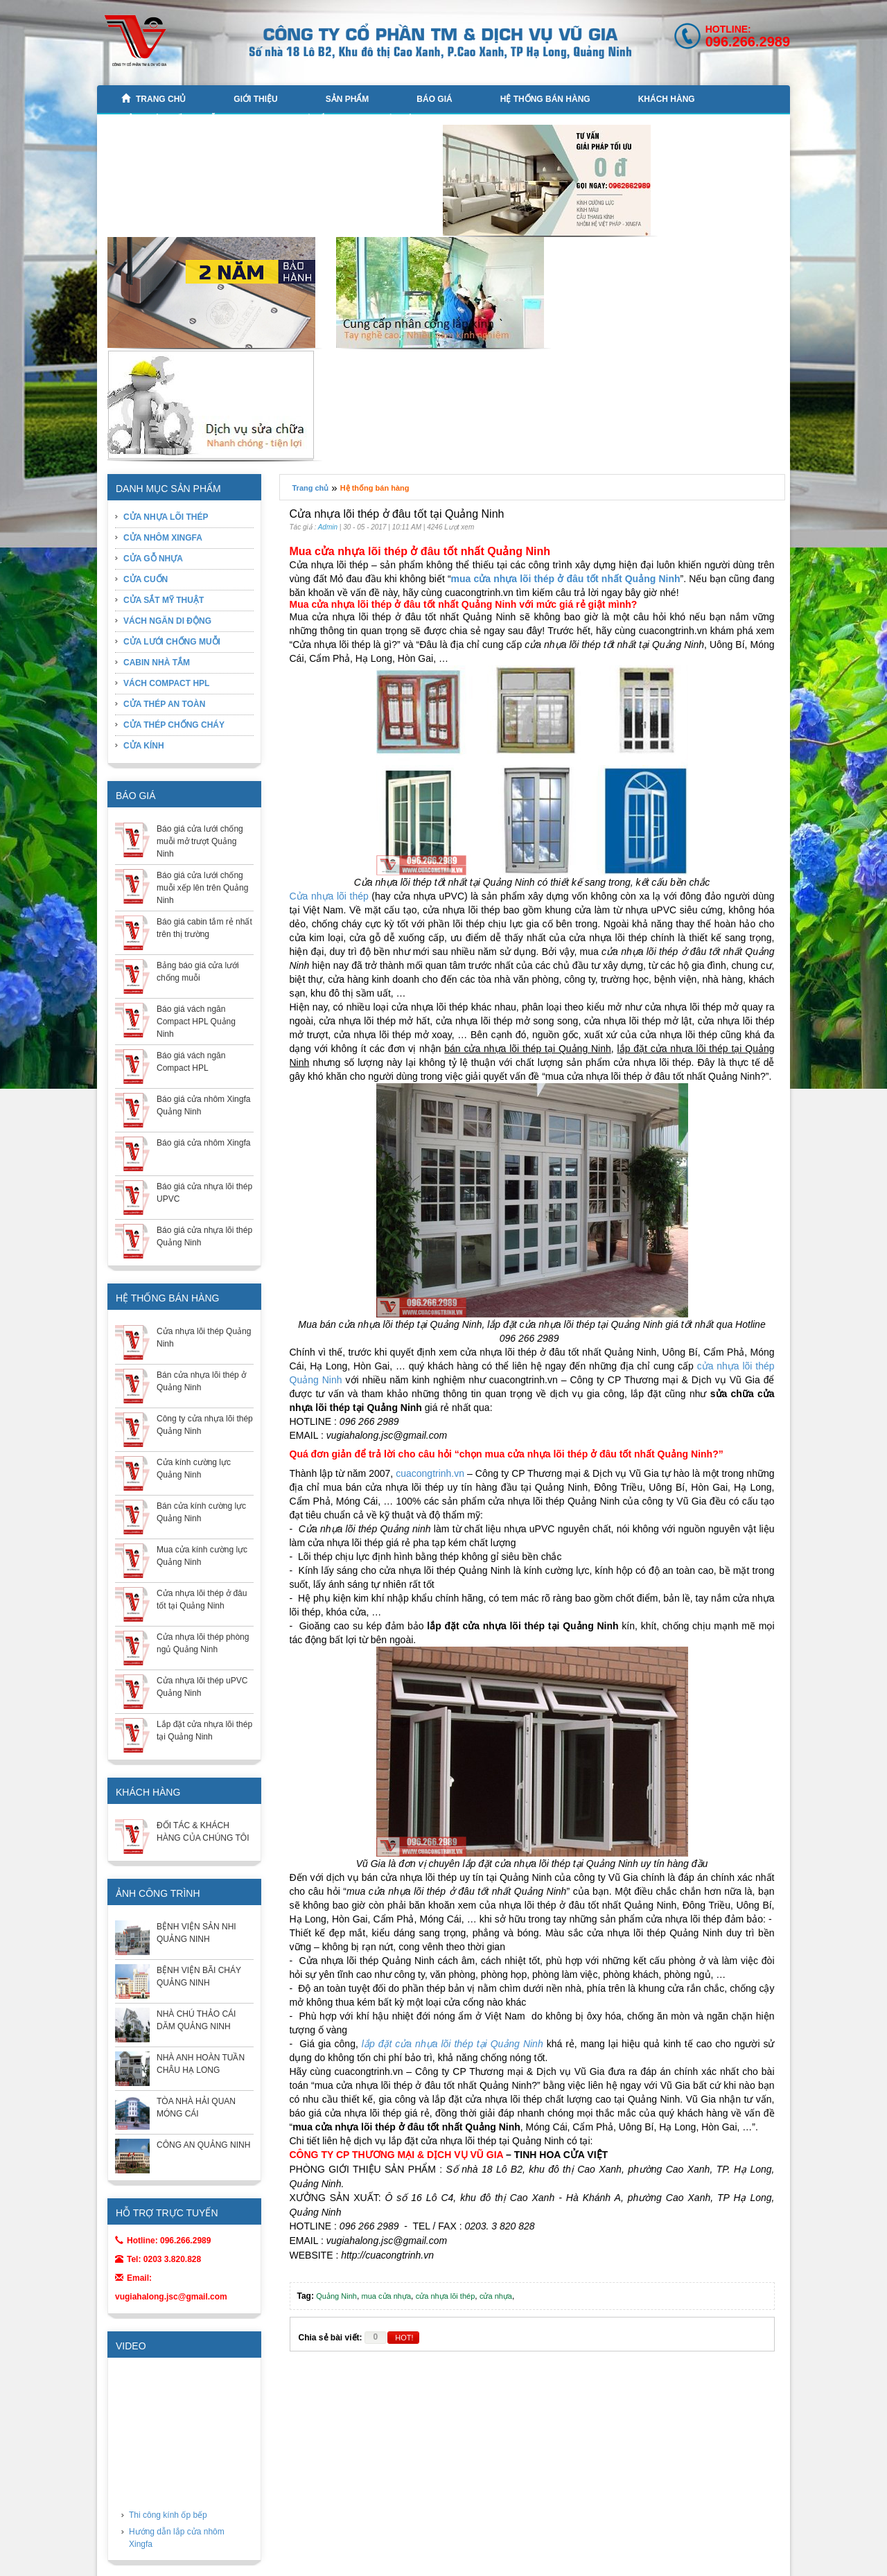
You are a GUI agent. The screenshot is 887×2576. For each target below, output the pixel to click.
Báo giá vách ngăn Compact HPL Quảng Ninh (196, 1021)
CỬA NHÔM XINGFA (162, 538)
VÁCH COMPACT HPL (166, 683)
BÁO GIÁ (434, 99)
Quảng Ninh (336, 2296)
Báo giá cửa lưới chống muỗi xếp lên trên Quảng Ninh (202, 887)
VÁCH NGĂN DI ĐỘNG (167, 621)
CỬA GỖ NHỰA (153, 558)
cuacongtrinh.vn (430, 1473)
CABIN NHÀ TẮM (299, 119)
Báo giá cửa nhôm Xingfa (203, 1143)
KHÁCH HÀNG (666, 99)
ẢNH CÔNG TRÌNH (158, 1893)
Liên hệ (396, 119)
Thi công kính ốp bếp (168, 2515)
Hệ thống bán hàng (545, 99)
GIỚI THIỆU (255, 99)
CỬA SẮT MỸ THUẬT (163, 600)
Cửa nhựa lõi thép (329, 896)
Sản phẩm (347, 99)
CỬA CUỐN (145, 579)
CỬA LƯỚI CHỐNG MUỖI (169, 119)
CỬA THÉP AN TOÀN (164, 704)
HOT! (404, 2337)
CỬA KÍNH (143, 746)
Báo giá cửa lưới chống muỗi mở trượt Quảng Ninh (200, 841)
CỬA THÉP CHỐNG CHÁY (174, 725)
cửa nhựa (496, 2296)
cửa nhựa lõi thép (445, 2296)
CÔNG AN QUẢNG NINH (203, 2145)
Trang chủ (153, 99)
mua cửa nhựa (386, 2296)
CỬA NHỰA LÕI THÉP (165, 517)
